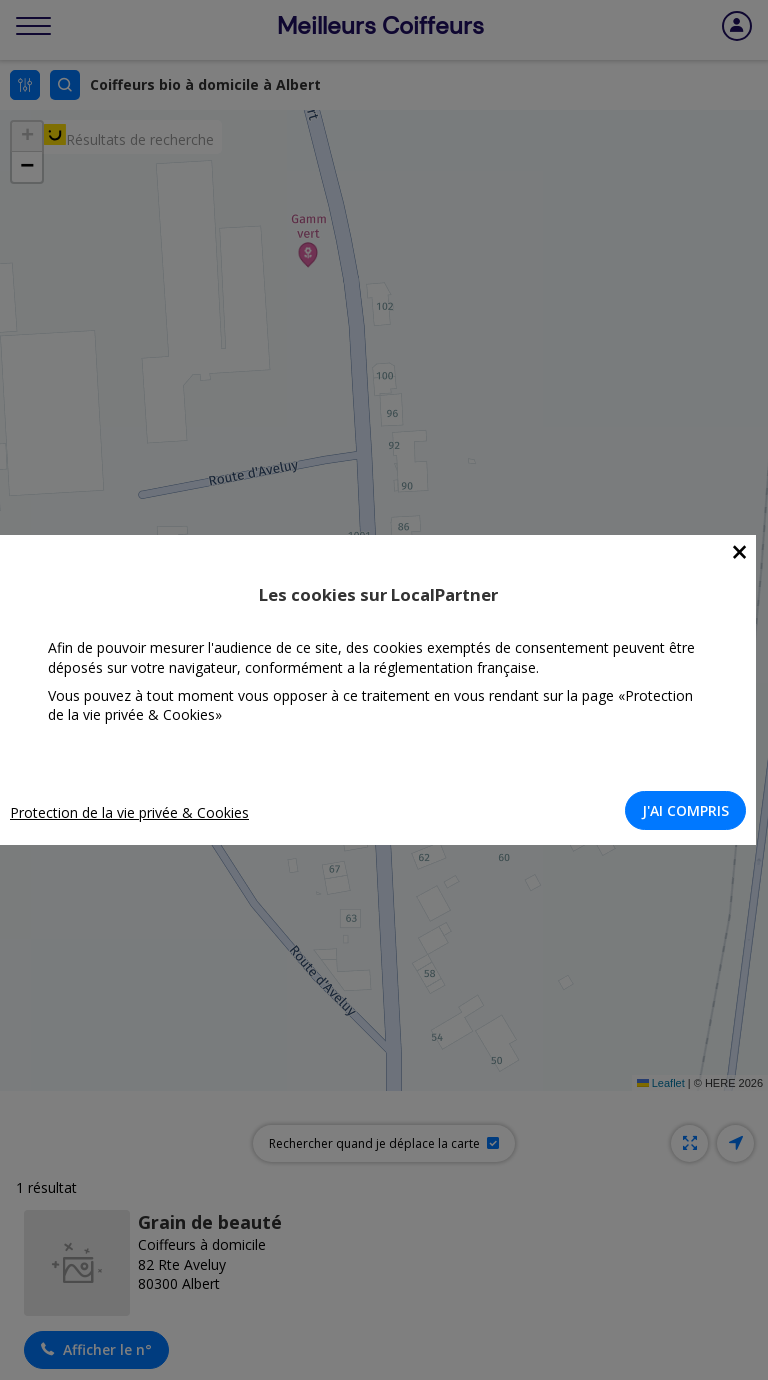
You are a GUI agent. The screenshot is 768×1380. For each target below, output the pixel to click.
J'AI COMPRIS (685, 810)
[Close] (739, 552)
